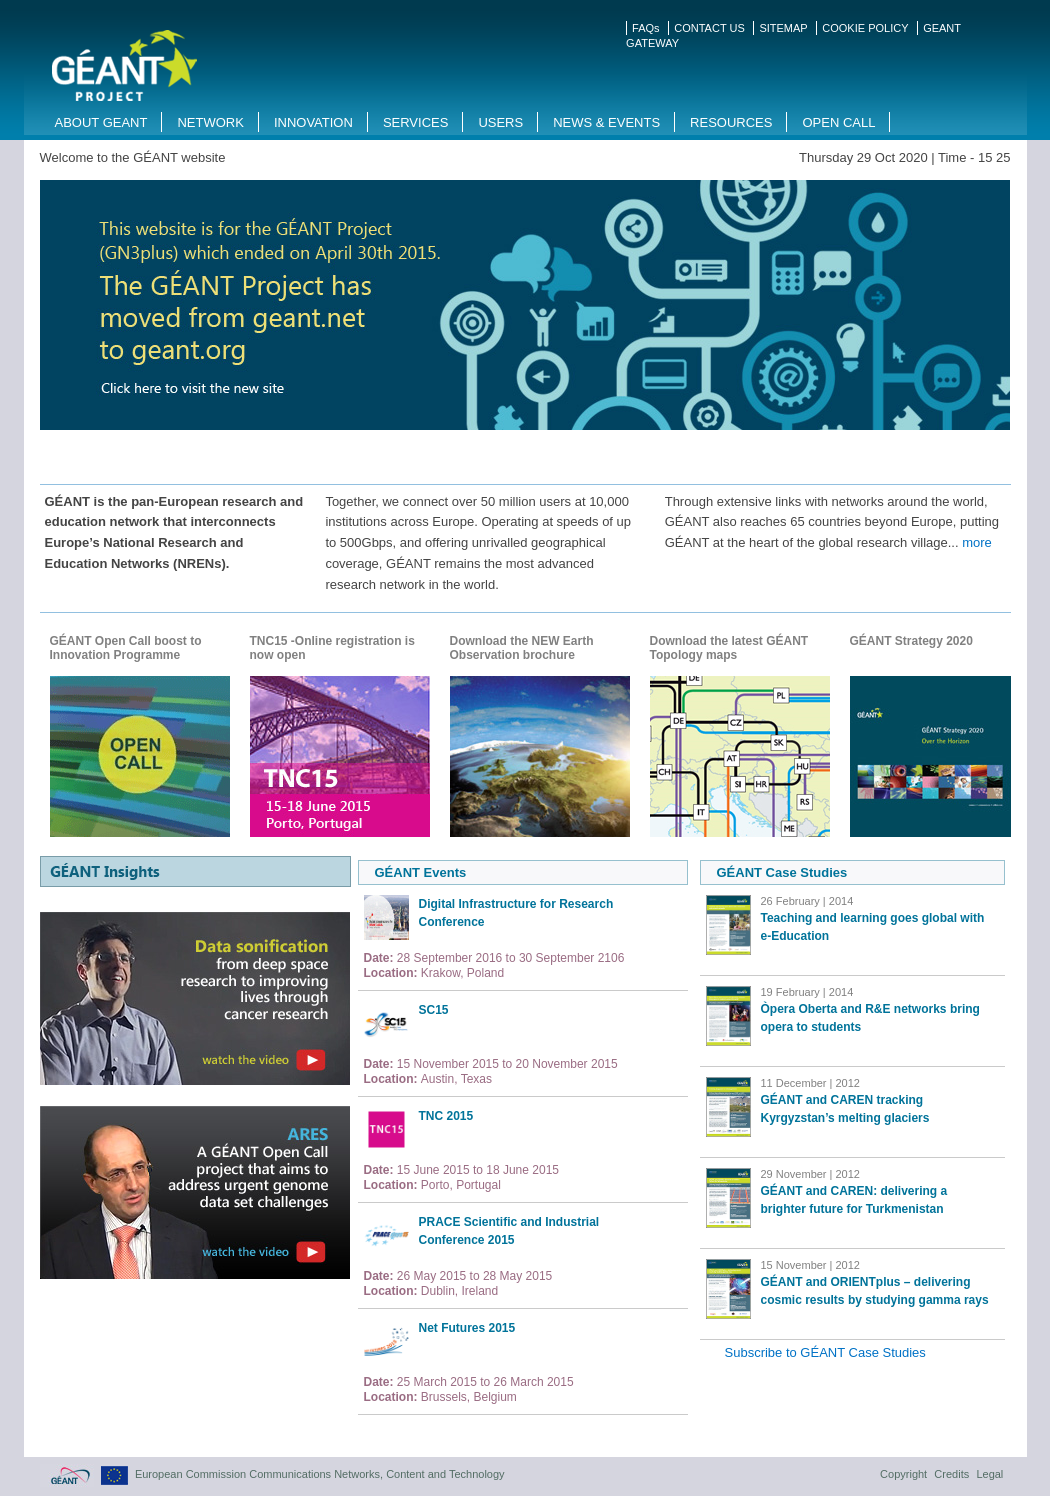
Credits (951, 1474)
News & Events (606, 122)
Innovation (313, 122)
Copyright (903, 1474)
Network (210, 122)
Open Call (838, 122)
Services (416, 122)
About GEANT (101, 122)
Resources (731, 122)
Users (500, 122)
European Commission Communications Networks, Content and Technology (320, 1474)
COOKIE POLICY (865, 28)
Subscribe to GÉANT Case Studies (825, 1352)
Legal (989, 1474)
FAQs (646, 28)
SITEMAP (783, 28)
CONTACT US (709, 28)
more (977, 542)
